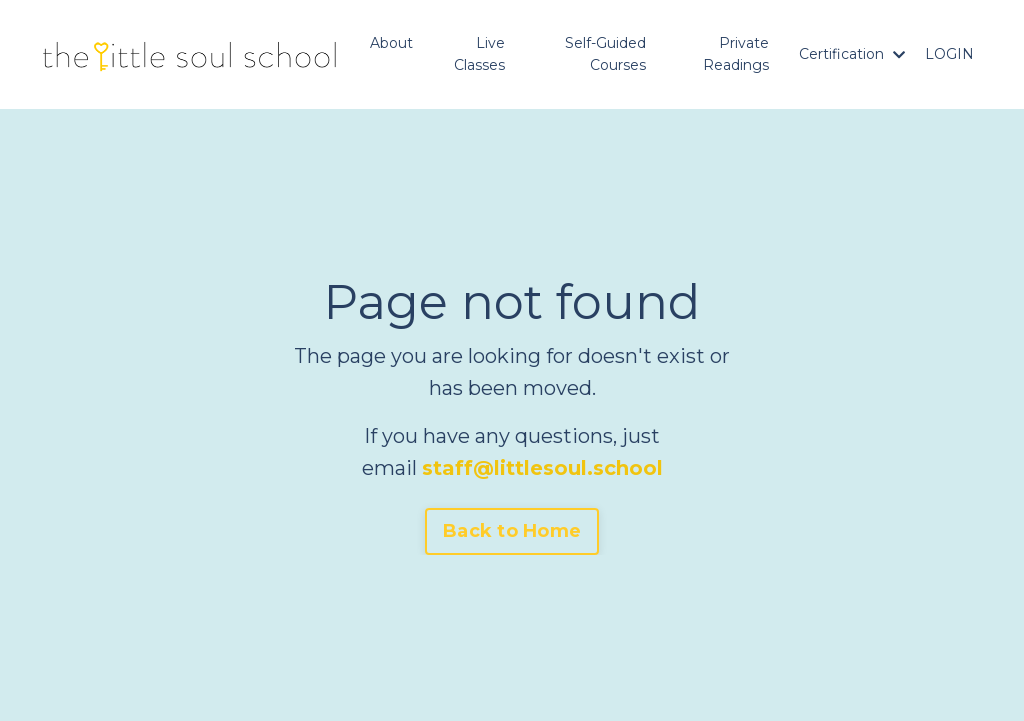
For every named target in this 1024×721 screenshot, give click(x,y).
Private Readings (736, 54)
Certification (852, 54)
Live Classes (479, 54)
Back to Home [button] (512, 531)
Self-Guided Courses (605, 54)
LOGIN (949, 54)
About (391, 43)
